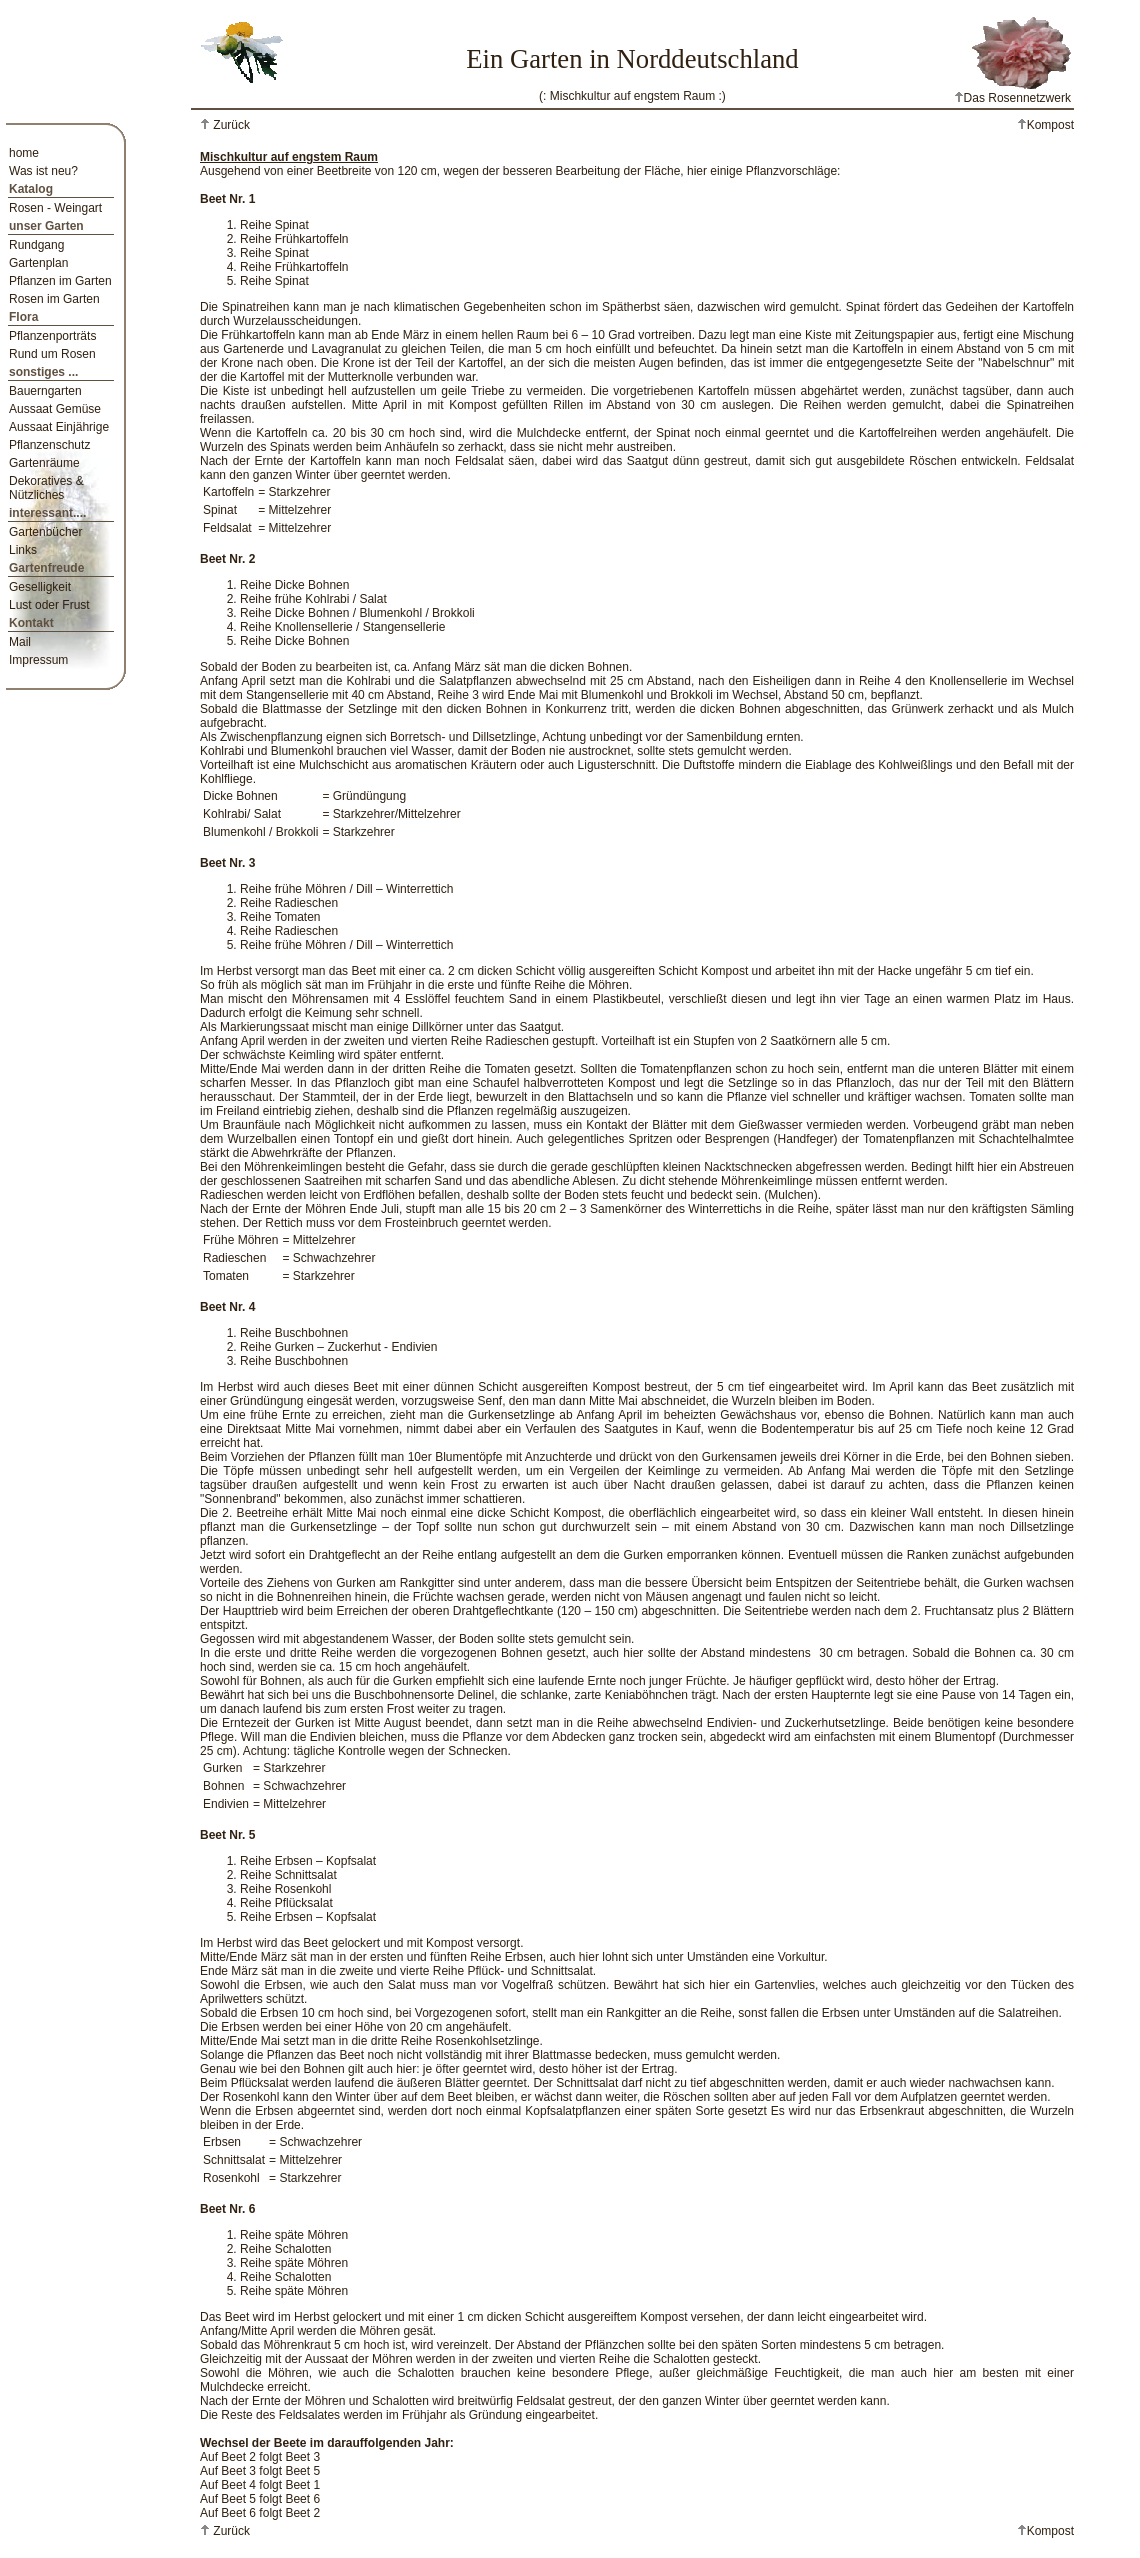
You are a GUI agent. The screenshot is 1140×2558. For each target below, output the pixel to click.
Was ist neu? (43, 171)
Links (23, 550)
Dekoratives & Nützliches (46, 488)
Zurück (230, 125)
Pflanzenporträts (52, 336)
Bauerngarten (45, 391)
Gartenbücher (45, 532)
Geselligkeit (40, 587)
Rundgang (36, 245)
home (24, 153)
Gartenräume (44, 463)
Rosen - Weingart (55, 208)
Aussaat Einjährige (59, 427)
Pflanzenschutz (49, 445)
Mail (20, 642)
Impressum (38, 660)
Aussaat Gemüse (55, 409)
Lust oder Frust (49, 605)
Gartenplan (38, 263)
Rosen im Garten (54, 299)
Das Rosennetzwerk (1012, 98)
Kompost (1045, 125)
